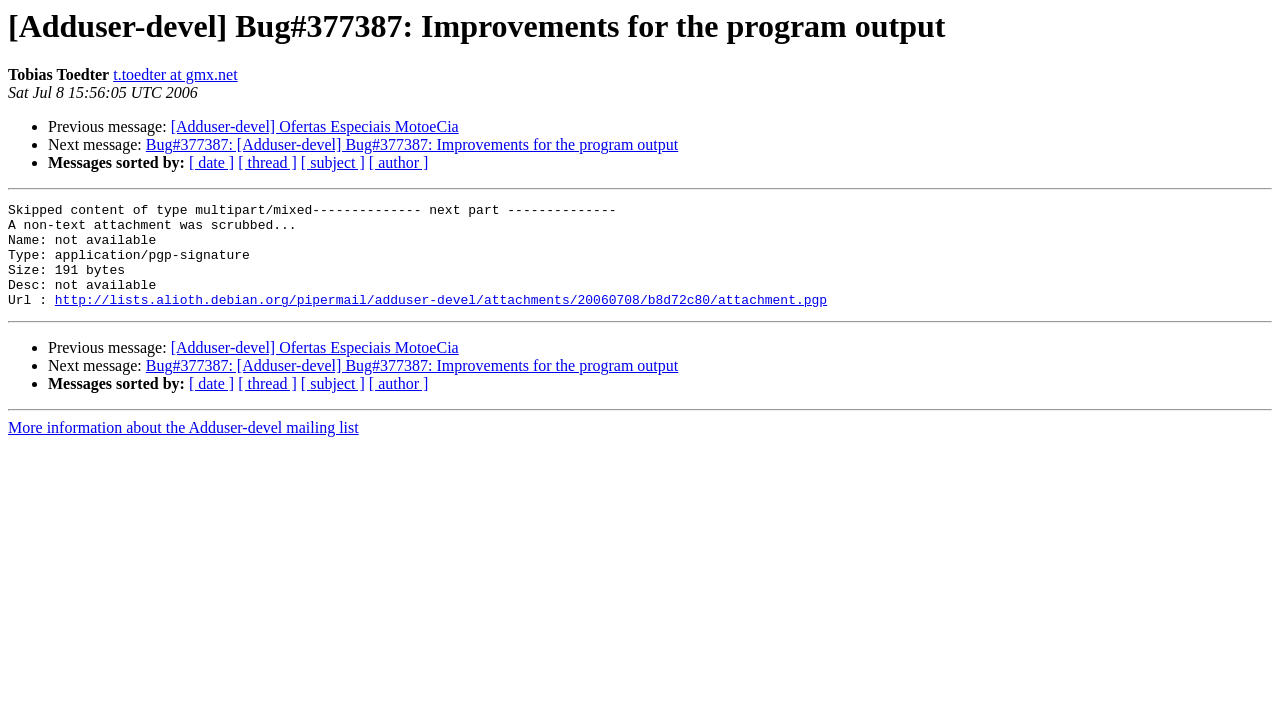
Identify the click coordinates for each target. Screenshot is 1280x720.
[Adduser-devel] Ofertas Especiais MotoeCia (315, 126)
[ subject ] (333, 162)
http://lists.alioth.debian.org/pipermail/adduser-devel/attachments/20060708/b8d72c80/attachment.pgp (441, 320)
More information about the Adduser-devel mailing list (183, 448)
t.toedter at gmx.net (175, 74)
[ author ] (399, 162)
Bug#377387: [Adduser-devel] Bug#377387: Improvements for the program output (412, 144)
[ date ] (211, 162)
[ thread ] (267, 162)
